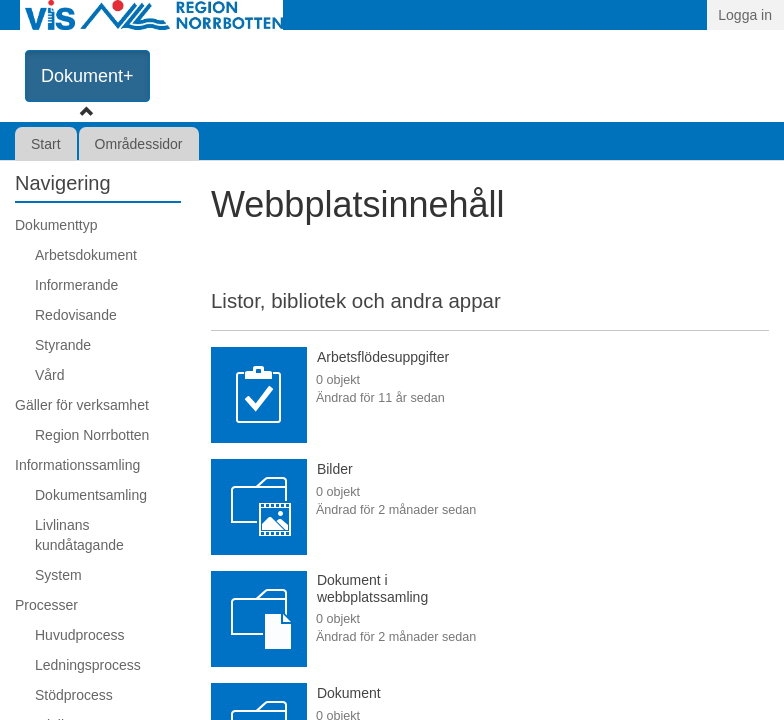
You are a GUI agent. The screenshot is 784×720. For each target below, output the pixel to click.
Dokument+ (87, 76)
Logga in (745, 15)
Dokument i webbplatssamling (372, 588)
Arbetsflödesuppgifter (383, 357)
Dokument (349, 693)
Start (46, 144)
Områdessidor (139, 144)
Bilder (335, 469)
